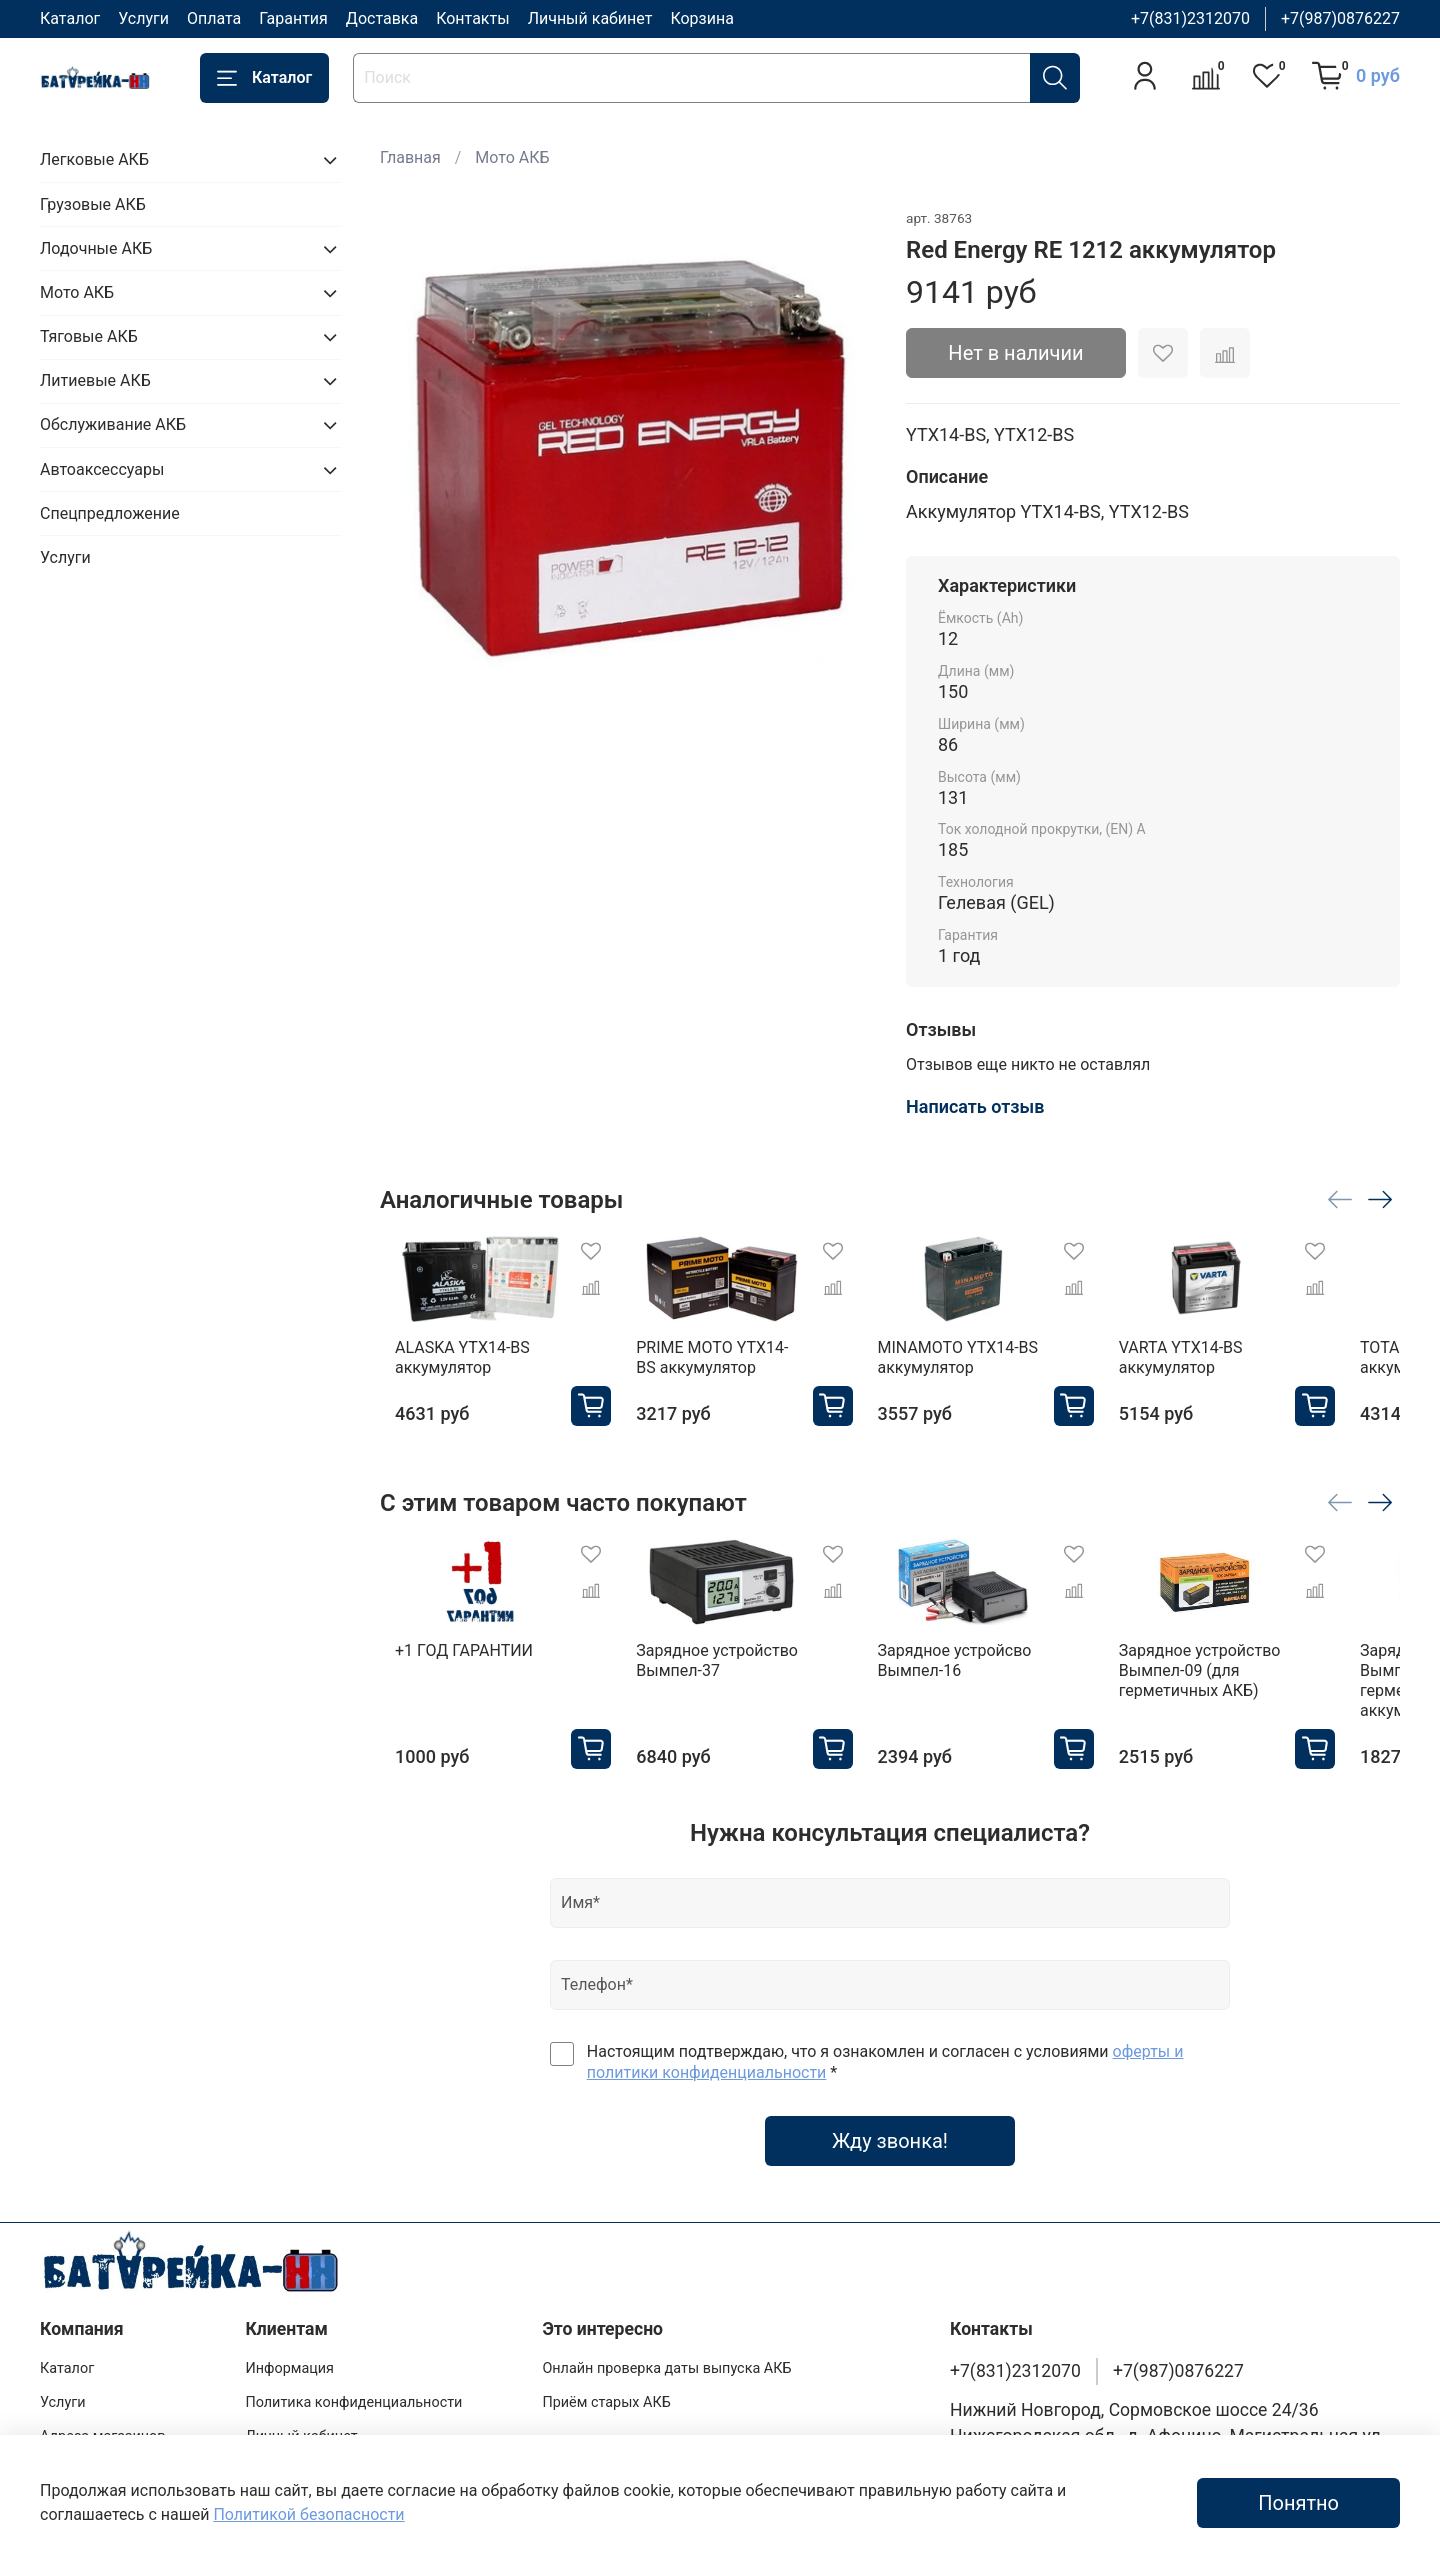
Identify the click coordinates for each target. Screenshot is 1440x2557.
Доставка (382, 18)
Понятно (1298, 2503)
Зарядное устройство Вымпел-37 (722, 1680)
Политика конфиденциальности (353, 2402)
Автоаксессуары (102, 469)
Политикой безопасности (308, 2514)
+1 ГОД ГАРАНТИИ (449, 1670)
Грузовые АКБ (93, 204)
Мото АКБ (512, 157)
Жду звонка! (890, 2161)
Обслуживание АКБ (113, 424)
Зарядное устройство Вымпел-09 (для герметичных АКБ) (1245, 1690)
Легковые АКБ (94, 159)
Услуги (143, 18)
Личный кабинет (590, 18)
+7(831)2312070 (1190, 18)
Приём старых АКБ (606, 2402)
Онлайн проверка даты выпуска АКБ (666, 2368)
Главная (410, 157)
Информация (289, 2368)
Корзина (701, 18)
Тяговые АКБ (89, 336)
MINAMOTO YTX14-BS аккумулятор (982, 1367)
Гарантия (293, 18)
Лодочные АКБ (96, 248)
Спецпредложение (110, 513)
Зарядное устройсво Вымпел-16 (979, 1680)
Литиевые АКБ (95, 380)
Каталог (70, 18)
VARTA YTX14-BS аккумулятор (1226, 1367)
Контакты (472, 18)
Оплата (214, 18)
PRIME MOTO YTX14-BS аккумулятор (727, 1367)
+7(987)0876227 (1340, 18)
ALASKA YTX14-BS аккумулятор (447, 1367)
